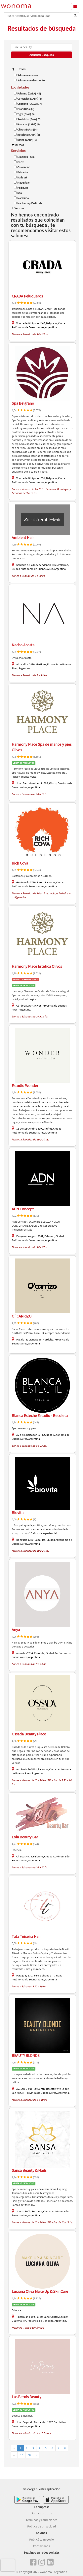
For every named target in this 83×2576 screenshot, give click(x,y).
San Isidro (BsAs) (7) (27, 119)
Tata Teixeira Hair (26, 1936)
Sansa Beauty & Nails (29, 2170)
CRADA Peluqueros (27, 296)
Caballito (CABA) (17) (28, 104)
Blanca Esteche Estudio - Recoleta (40, 1415)
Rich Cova (20, 863)
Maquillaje (21, 182)
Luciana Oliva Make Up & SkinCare (40, 2291)
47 (21, 2455)
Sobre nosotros (41, 2513)
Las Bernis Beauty (26, 2396)
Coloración (22, 167)
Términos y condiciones (41, 2520)
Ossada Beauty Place (29, 1733)
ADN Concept (23, 1208)
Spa (18, 193)
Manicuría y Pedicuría (28, 203)
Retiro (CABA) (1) (25, 140)
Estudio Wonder (25, 1085)
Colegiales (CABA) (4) (28, 98)
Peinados (21, 172)
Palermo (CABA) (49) (27, 93)
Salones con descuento (29, 80)
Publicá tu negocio (41, 2539)
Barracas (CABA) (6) (27, 124)
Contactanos (41, 2546)
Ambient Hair (23, 537)
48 (29, 2455)
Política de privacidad (41, 2526)
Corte (19, 162)
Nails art (20, 177)
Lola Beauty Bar (25, 1836)
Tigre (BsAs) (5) (24, 114)
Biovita (17, 1512)
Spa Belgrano (23, 403)
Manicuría (21, 198)
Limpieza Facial (24, 157)
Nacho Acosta (23, 644)
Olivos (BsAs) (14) (25, 129)
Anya (16, 1629)
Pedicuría (21, 188)
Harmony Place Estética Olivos (37, 966)
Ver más (17, 145)
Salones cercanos (26, 75)
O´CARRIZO (21, 1316)
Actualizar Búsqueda (41, 55)
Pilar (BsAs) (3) (24, 109)
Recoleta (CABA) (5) (27, 134)
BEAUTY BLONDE (25, 2055)
